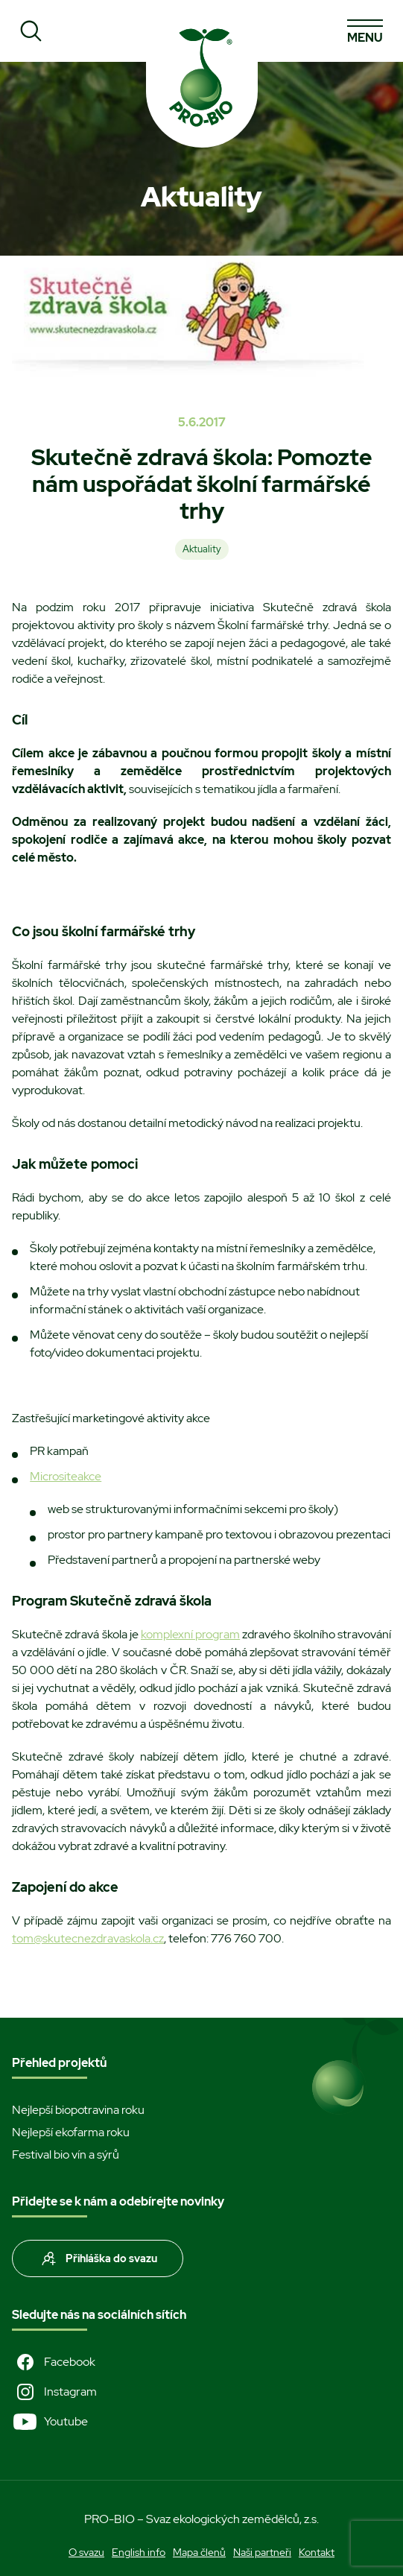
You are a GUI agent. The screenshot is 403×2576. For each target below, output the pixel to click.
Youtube (50, 2422)
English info (138, 2552)
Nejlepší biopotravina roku (78, 2110)
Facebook (53, 2362)
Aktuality (202, 549)
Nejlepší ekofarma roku (71, 2132)
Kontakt (316, 2552)
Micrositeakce (65, 1476)
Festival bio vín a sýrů (65, 2154)
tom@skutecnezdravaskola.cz (88, 1938)
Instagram (54, 2392)
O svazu (86, 2552)
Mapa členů (199, 2552)
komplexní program (190, 1634)
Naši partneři (262, 2552)
